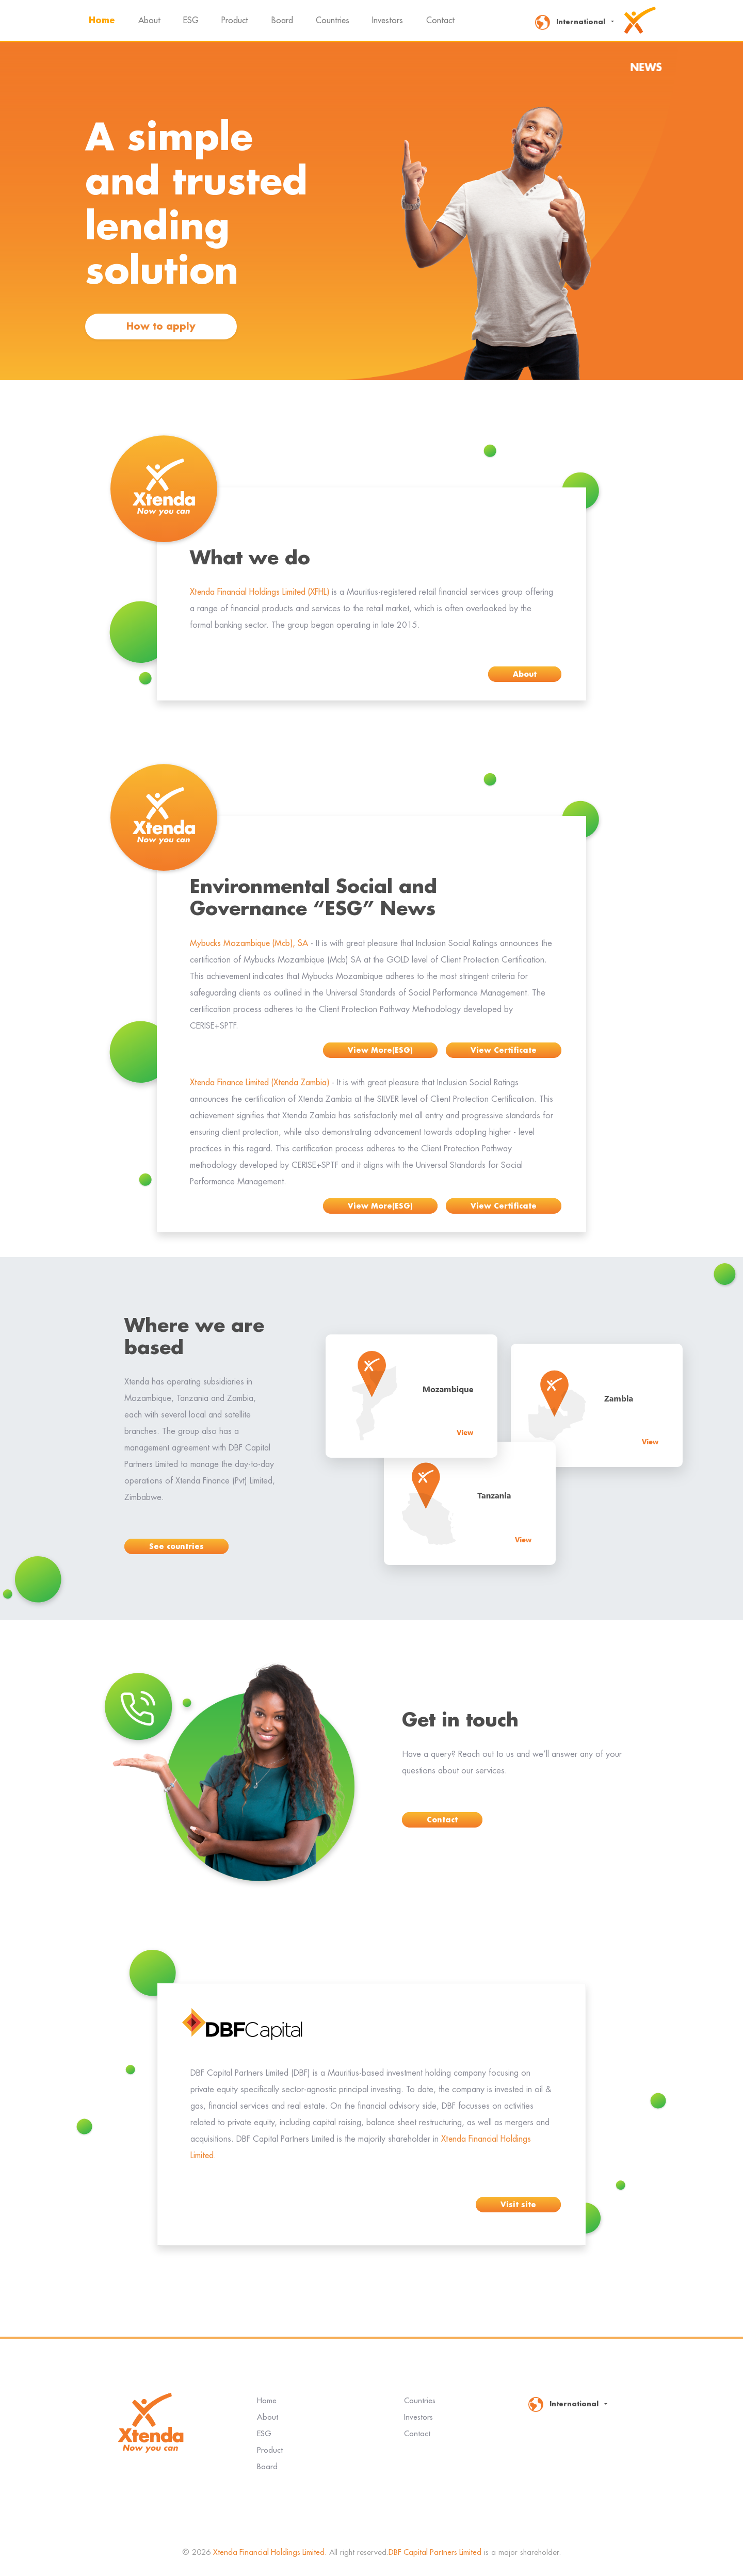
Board (282, 21)
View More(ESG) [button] (380, 1050)
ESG (191, 21)
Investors (387, 21)
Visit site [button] (518, 2204)
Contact (440, 21)
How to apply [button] (161, 326)
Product (234, 21)
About (149, 21)
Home (103, 19)
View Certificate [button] (504, 1050)
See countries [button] (176, 1546)
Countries (332, 21)
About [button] (525, 674)
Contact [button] (442, 1819)
